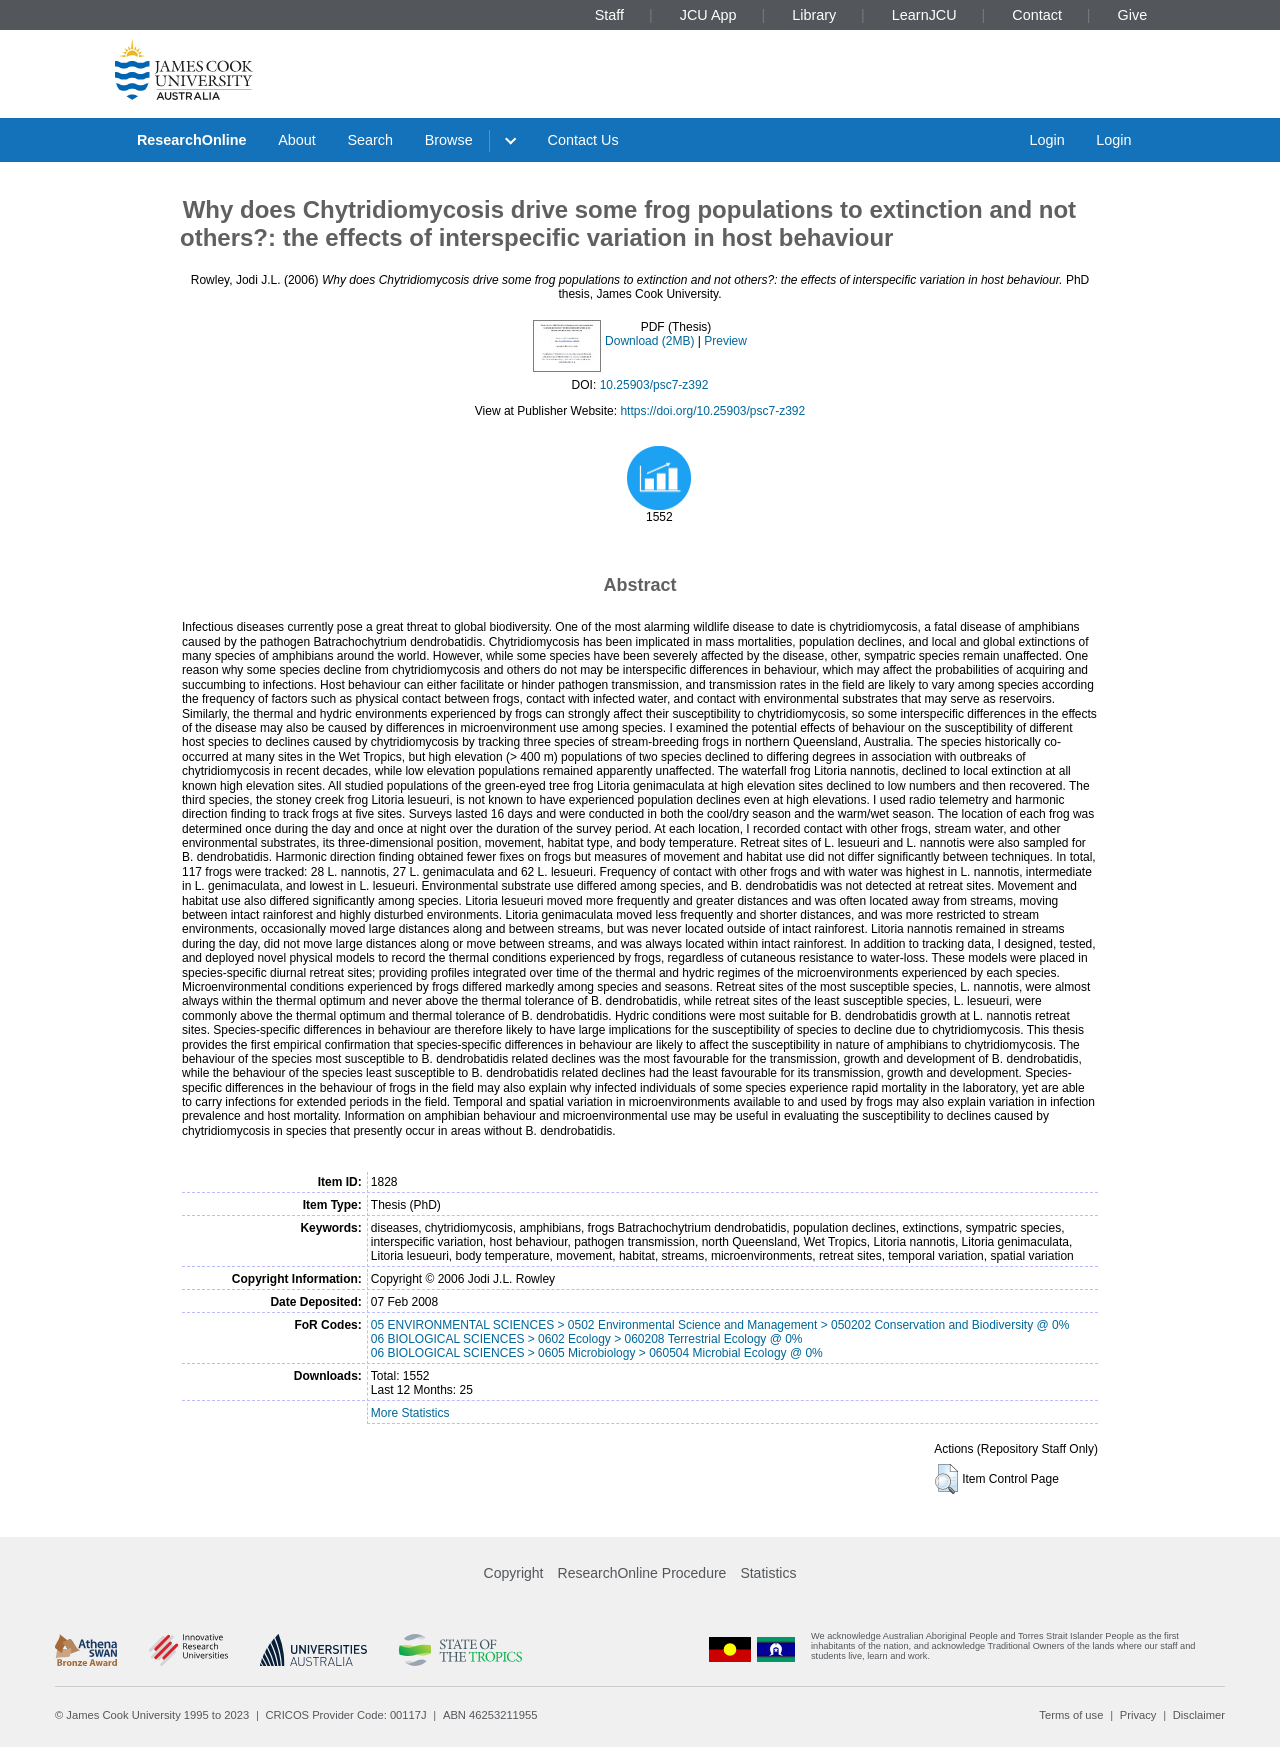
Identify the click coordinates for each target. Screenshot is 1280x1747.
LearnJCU (924, 15)
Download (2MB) (649, 341)
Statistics (768, 1573)
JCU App (708, 15)
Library (814, 15)
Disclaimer (1199, 1715)
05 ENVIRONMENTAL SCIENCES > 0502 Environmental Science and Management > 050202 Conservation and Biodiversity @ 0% (720, 1325)
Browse (449, 140)
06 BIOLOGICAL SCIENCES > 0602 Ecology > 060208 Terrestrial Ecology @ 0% (587, 1339)
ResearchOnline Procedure (642, 1573)
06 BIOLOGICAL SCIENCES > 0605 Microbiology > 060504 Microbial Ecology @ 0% (597, 1353)
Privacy (1138, 1715)
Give (1133, 15)
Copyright (514, 1573)
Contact (1037, 15)
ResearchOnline (192, 140)
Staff (609, 15)
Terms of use (1071, 1715)
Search (370, 140)
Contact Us (583, 140)
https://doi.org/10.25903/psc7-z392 (712, 411)
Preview (725, 341)
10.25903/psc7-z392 (654, 385)
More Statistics (410, 1413)
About (297, 140)
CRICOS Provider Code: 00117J (346, 1715)
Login (1046, 140)
